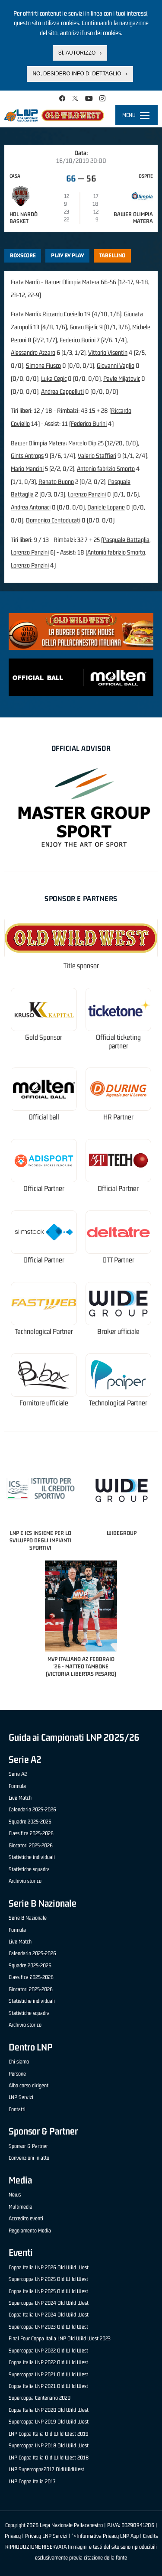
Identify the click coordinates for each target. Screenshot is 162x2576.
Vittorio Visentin (107, 352)
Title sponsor (81, 966)
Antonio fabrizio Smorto (106, 468)
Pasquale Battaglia (126, 539)
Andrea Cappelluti (62, 391)
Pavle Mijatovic (121, 378)
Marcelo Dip (82, 443)
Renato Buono (56, 481)
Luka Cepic (54, 378)
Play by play (67, 255)
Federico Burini (77, 340)
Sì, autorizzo (76, 53)
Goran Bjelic (84, 327)
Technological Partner (44, 1331)
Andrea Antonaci (31, 507)
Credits (150, 2536)
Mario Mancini (27, 468)
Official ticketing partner (118, 1041)
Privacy (13, 2536)
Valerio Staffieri (97, 455)
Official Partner (43, 1188)
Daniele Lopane (106, 507)
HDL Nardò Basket (24, 218)
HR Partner (118, 1117)
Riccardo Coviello (62, 314)
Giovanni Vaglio (115, 365)
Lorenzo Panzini (87, 494)
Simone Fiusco (43, 365)
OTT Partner (118, 1260)
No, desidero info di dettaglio (76, 74)
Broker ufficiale (118, 1331)
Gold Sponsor (43, 1037)
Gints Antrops (27, 455)
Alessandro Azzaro (33, 352)
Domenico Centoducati (53, 520)
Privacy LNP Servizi (46, 2536)
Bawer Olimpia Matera (133, 218)
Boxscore (23, 255)
